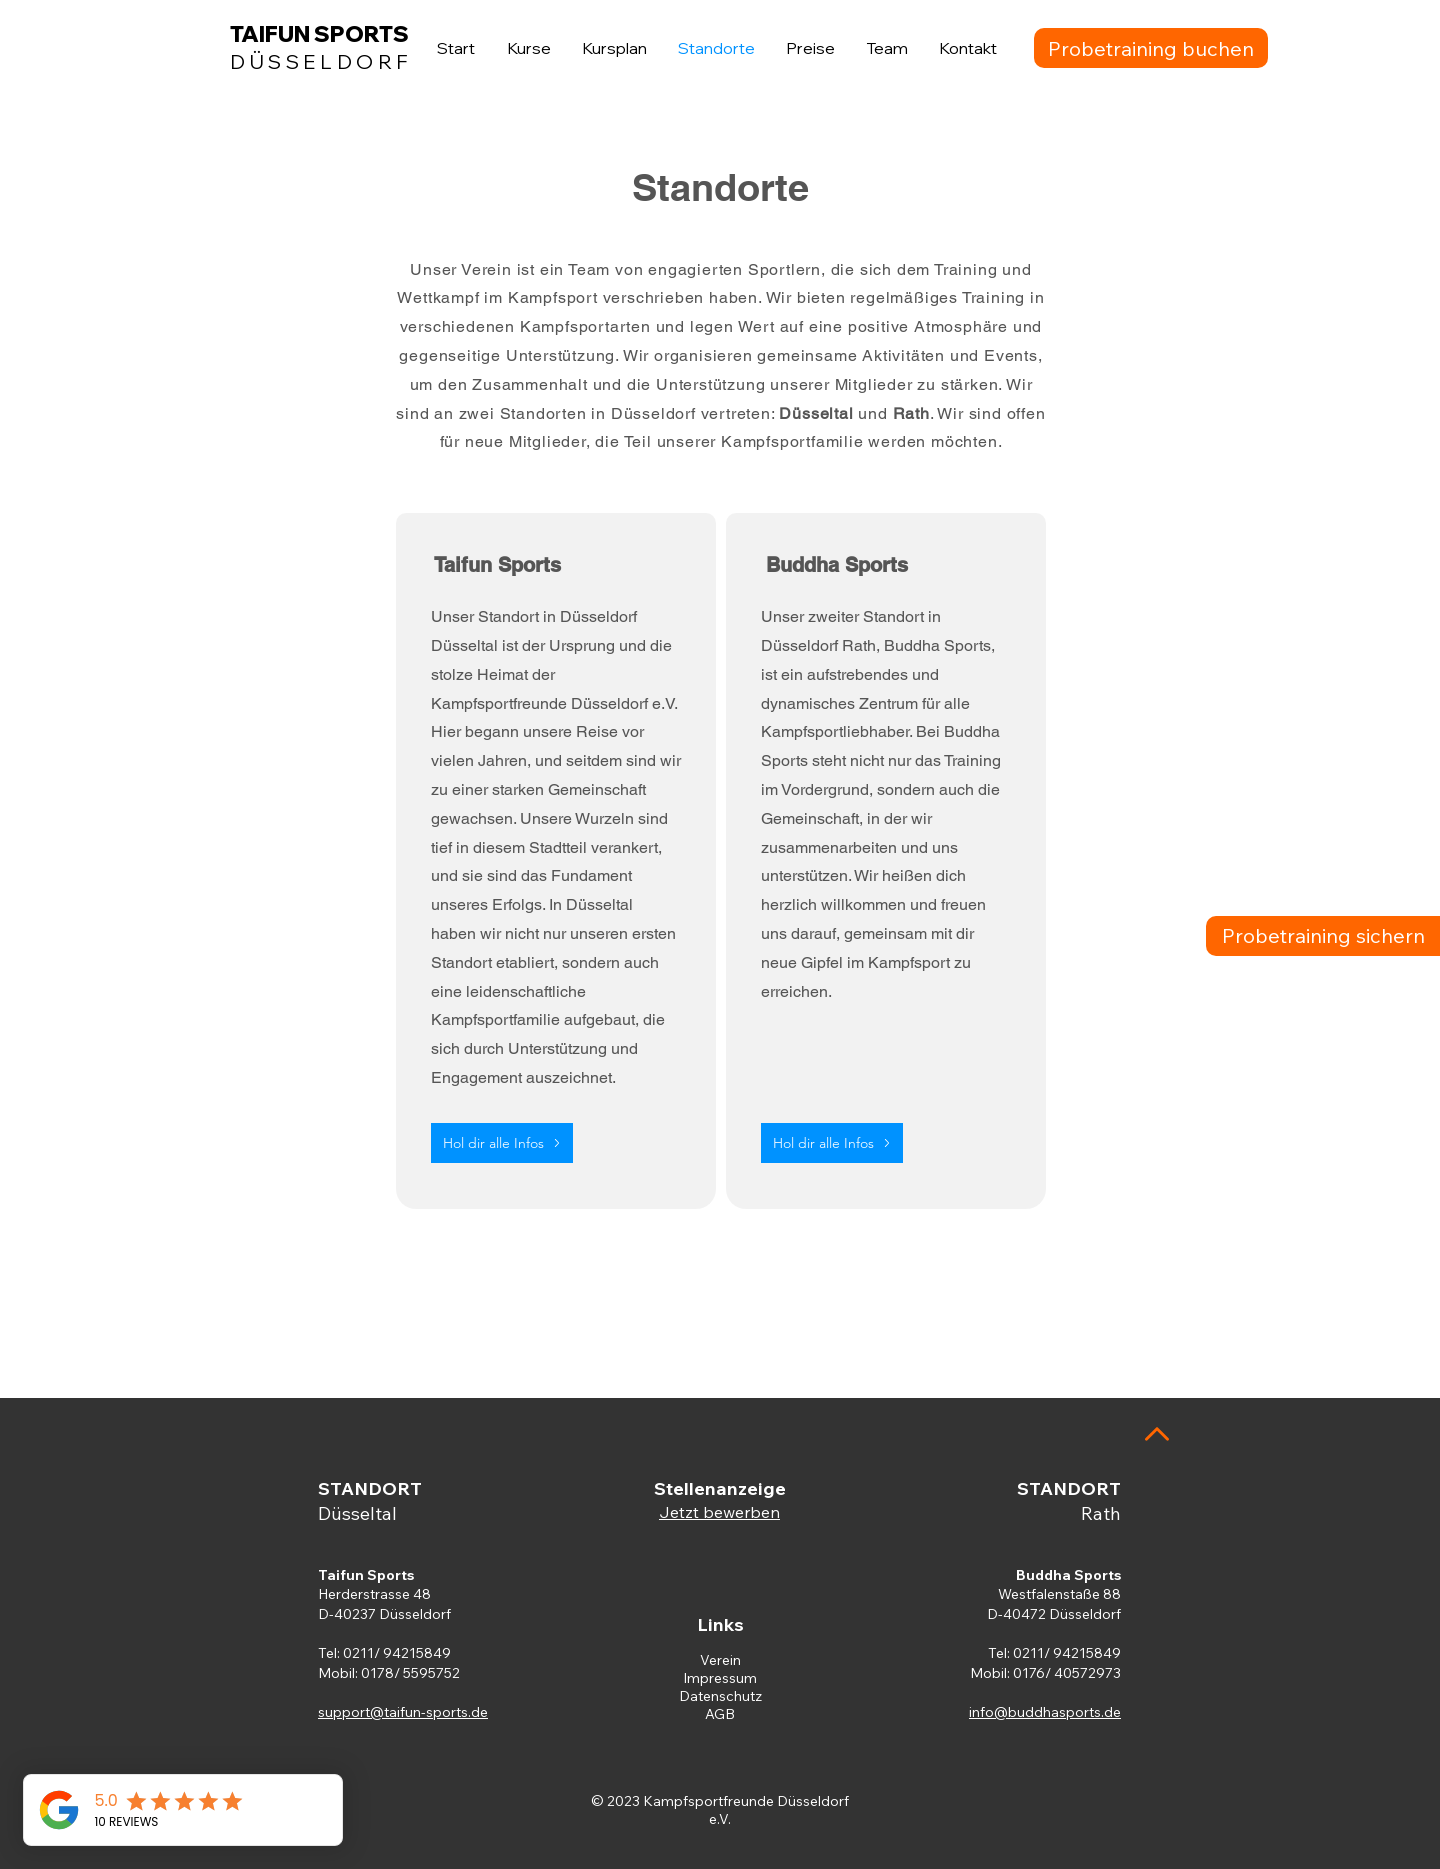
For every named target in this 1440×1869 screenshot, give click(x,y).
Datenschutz (720, 1696)
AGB (720, 1714)
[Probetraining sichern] (1323, 936)
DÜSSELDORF (321, 61)
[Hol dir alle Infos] (502, 1143)
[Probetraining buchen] (1151, 48)
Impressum (720, 1678)
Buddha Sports (1068, 1575)
